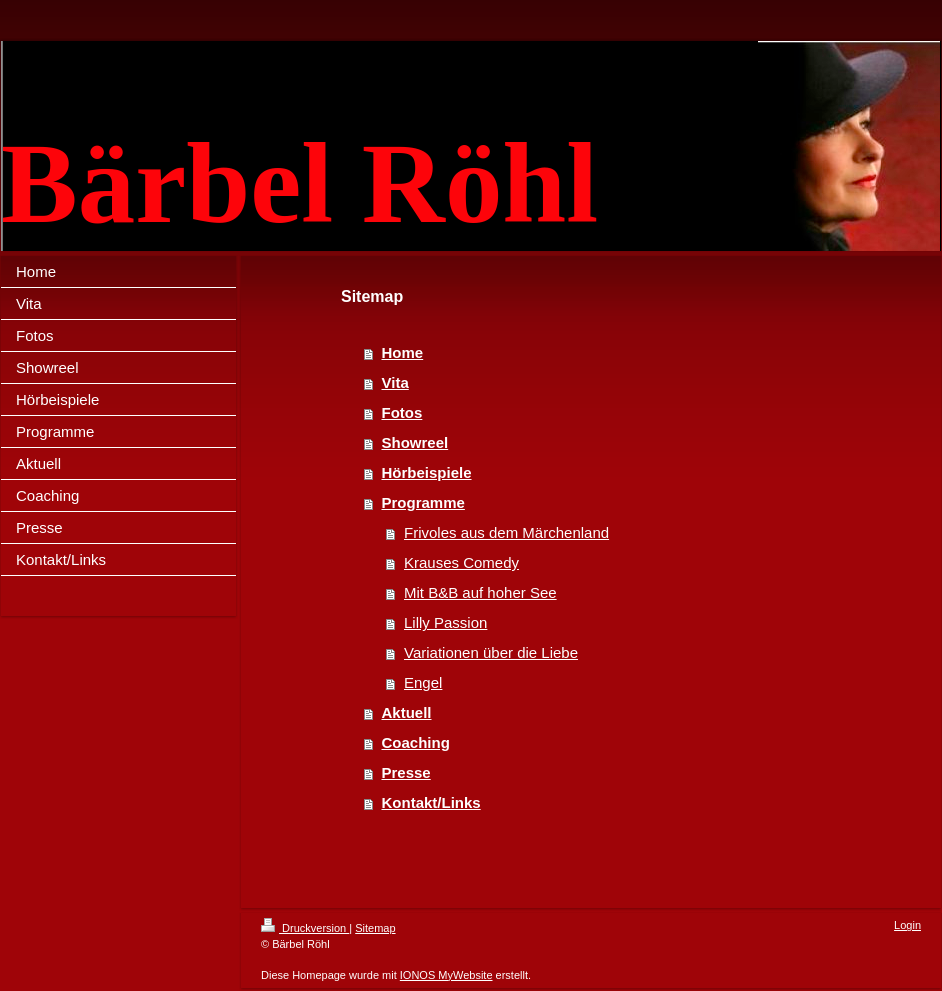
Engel (423, 682)
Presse (406, 772)
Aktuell (407, 712)
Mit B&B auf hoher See (480, 592)
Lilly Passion (445, 622)
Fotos (402, 412)
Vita (395, 382)
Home (403, 352)
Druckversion (305, 928)
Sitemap (375, 928)
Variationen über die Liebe (491, 652)
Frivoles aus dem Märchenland (506, 532)
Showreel (415, 442)
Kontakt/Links (431, 802)
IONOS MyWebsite (446, 975)
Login (907, 925)
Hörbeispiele (427, 472)
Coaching (416, 742)
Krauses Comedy (461, 562)
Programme (423, 502)
